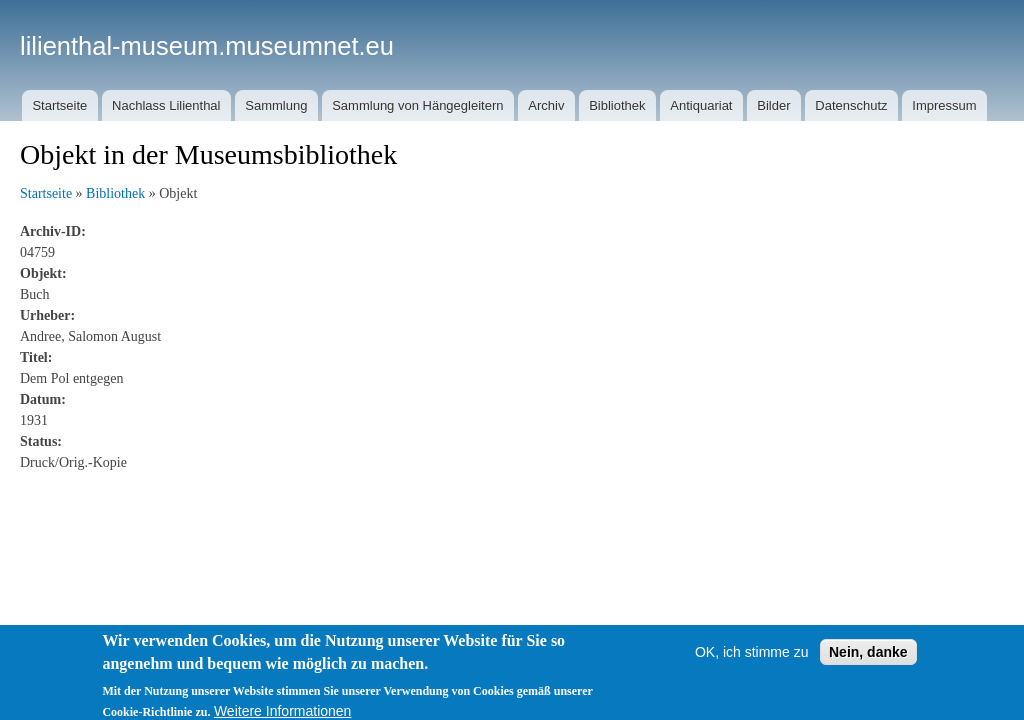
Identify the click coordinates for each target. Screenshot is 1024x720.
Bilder (773, 105)
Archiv (546, 105)
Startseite (59, 105)
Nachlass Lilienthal (166, 105)
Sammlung (276, 105)
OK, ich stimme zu (752, 663)
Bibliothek (617, 105)
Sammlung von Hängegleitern (417, 105)
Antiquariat (701, 105)
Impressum (944, 105)
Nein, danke (868, 663)
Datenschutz (851, 105)
